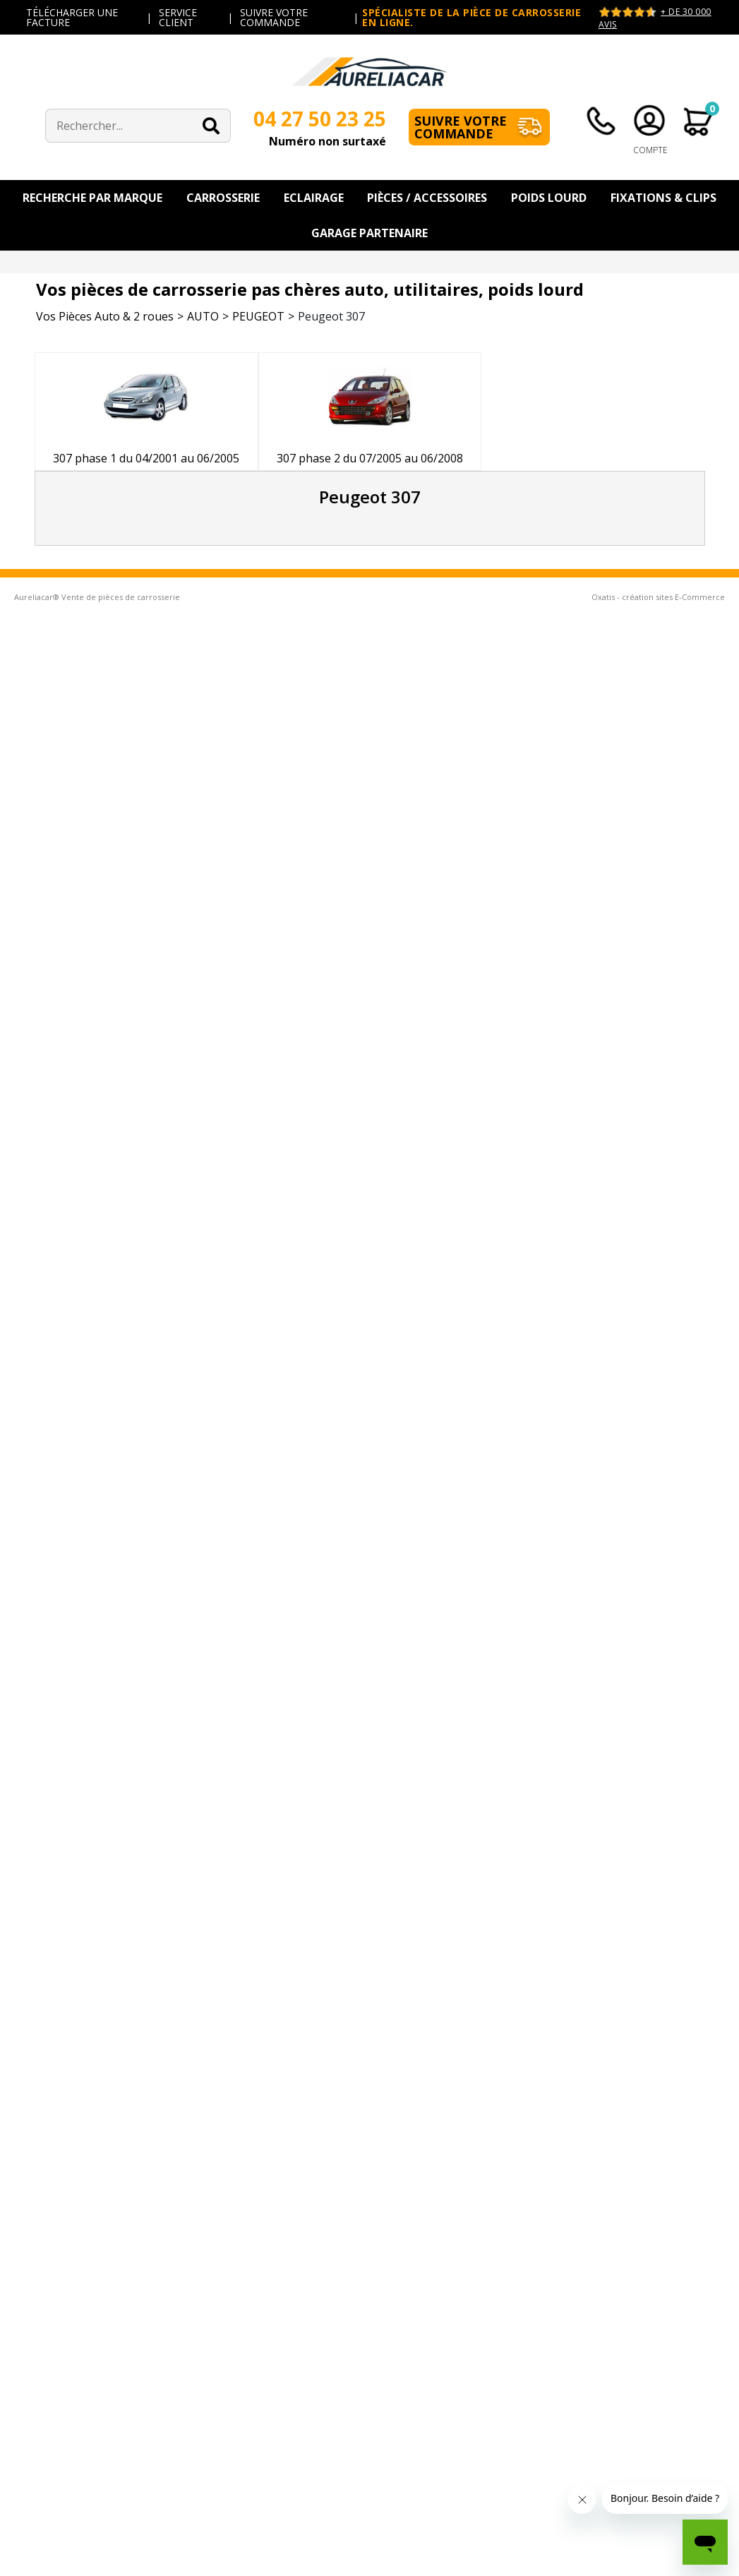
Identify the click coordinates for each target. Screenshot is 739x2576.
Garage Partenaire (369, 233)
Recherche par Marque (92, 197)
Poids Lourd (549, 197)
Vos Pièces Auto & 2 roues (105, 316)
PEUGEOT (258, 316)
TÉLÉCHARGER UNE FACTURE (72, 17)
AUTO (203, 316)
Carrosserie (223, 197)
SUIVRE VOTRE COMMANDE (274, 17)
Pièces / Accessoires (427, 197)
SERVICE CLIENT (178, 17)
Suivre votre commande (460, 127)
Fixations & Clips (663, 197)
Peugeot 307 (331, 316)
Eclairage (314, 197)
